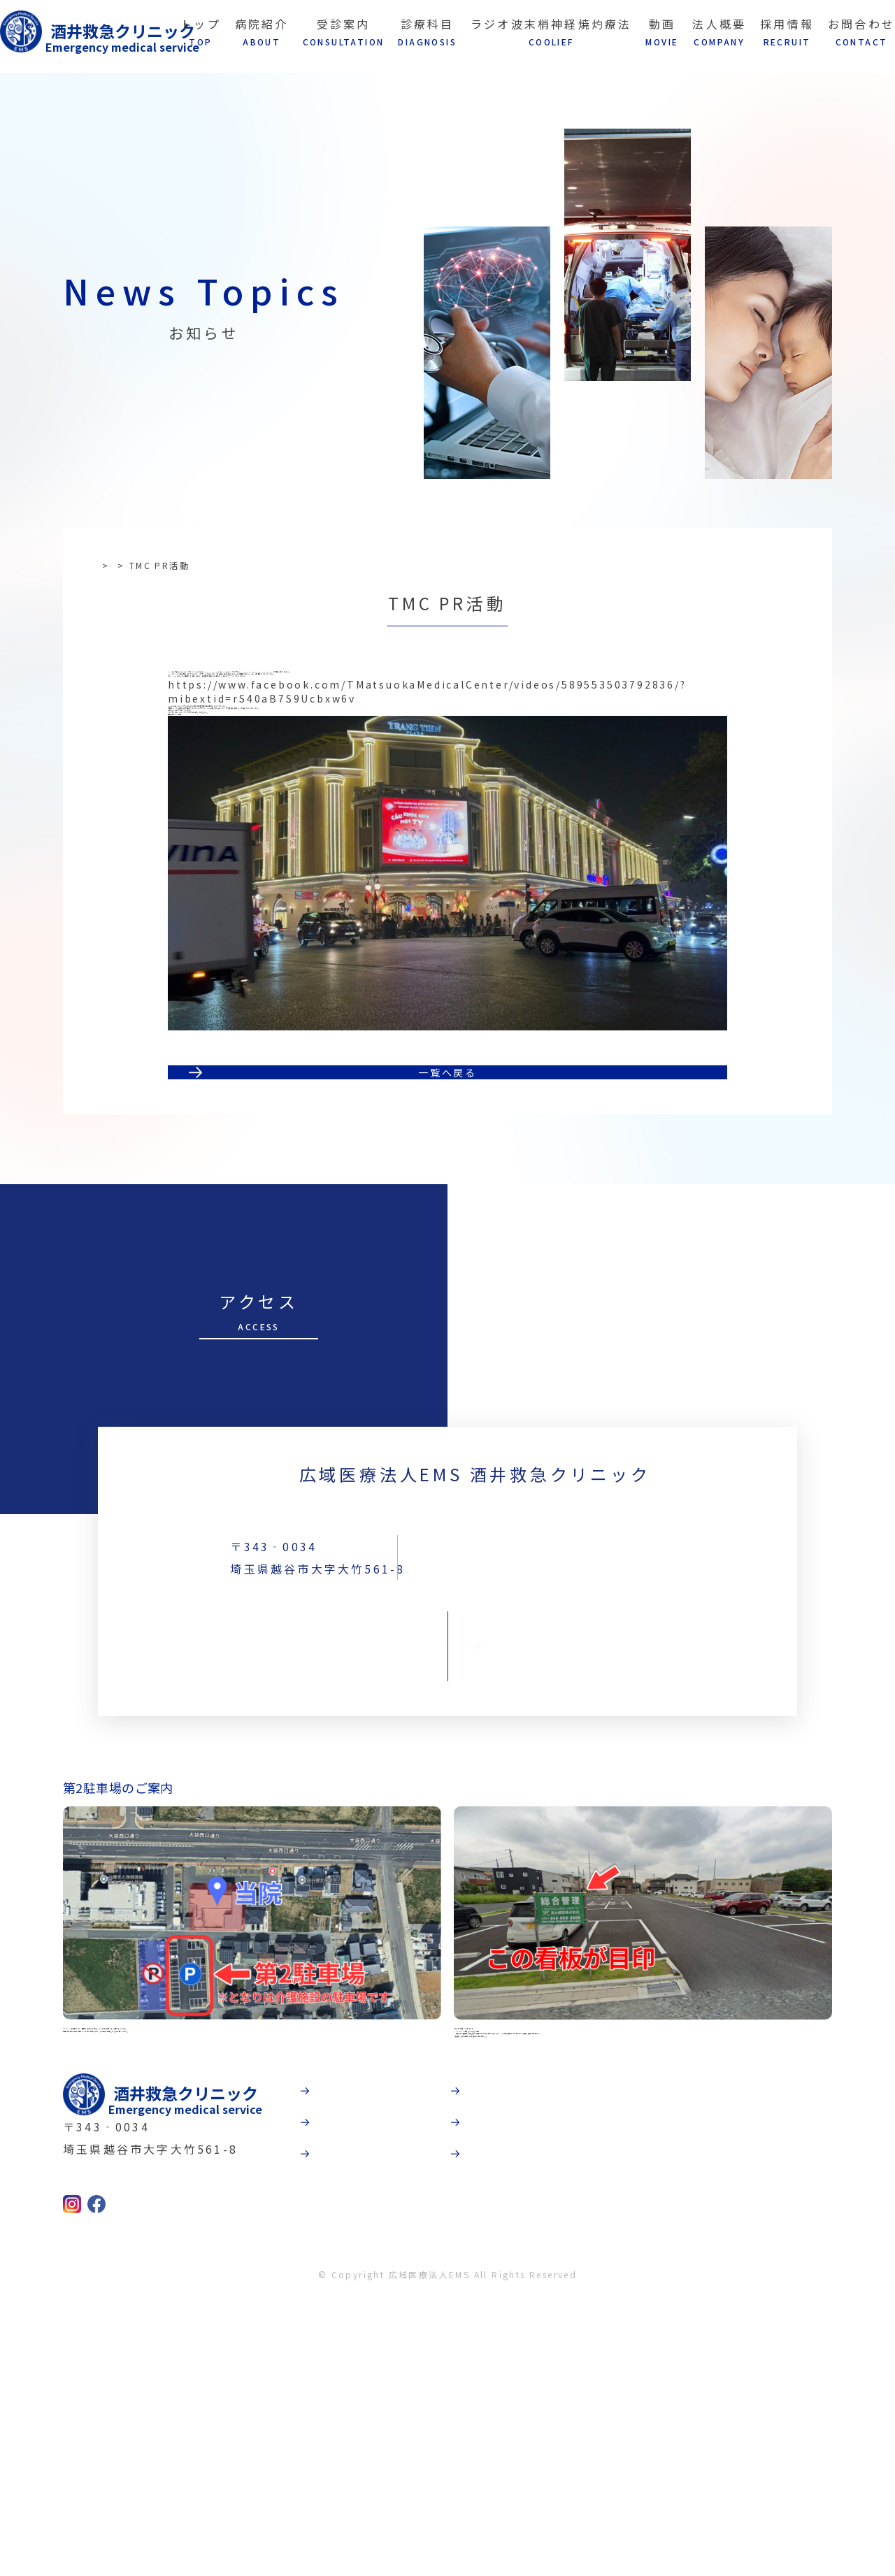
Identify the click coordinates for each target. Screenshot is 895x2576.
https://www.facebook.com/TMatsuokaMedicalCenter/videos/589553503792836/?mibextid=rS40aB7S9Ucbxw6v (427, 767)
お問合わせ (447, 1838)
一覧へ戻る (447, 1235)
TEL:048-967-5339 (604, 1763)
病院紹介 (443, 2325)
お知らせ (156, 565)
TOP (109, 565)
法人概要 (593, 2374)
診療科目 (443, 2422)
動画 (579, 2325)
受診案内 (443, 2374)
